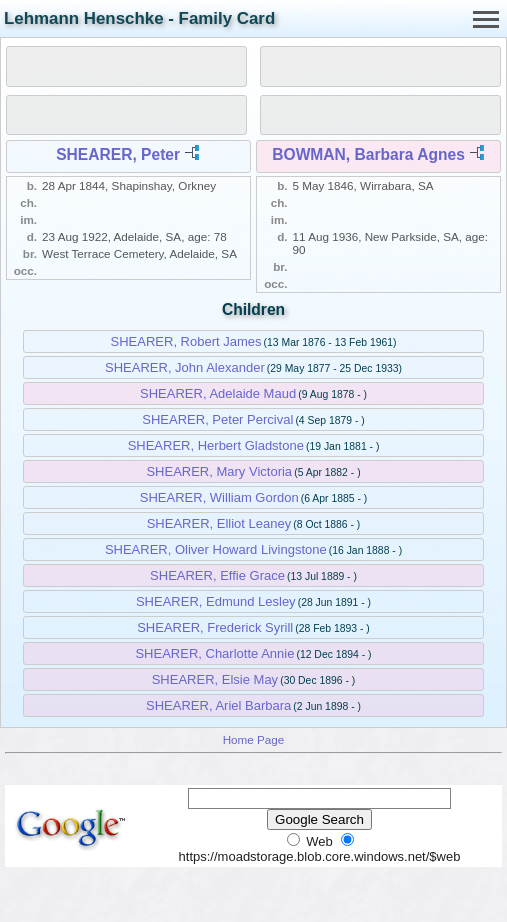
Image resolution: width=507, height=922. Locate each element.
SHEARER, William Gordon (219, 497)
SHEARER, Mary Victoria (219, 471)
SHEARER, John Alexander (185, 367)
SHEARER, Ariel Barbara (218, 705)
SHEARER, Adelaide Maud (218, 393)
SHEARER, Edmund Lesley (216, 601)
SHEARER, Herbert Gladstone (216, 445)
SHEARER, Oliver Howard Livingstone (216, 549)
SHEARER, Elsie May (215, 679)
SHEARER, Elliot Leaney (219, 523)
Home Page (254, 739)
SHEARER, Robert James (186, 341)
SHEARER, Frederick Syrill (215, 627)
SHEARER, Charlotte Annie (214, 653)
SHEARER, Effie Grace (217, 575)
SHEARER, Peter (118, 154)
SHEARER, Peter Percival (217, 419)
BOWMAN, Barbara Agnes (368, 154)
